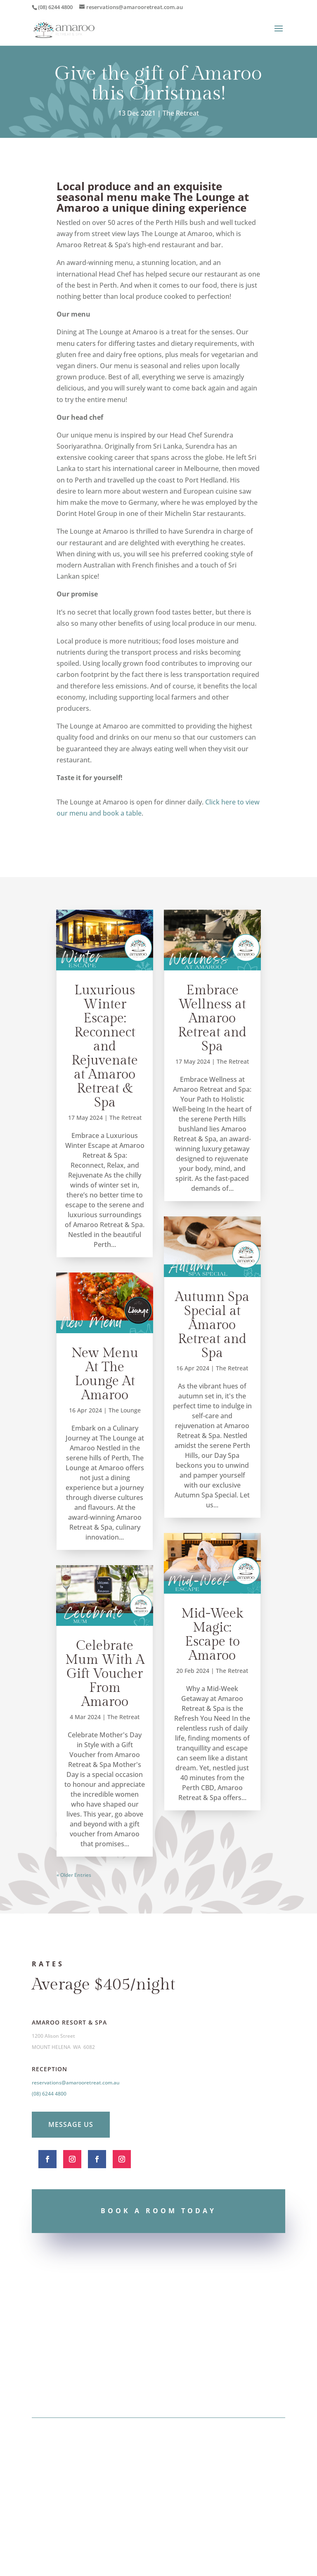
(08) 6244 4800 (49, 2093)
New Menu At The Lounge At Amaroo (104, 1374)
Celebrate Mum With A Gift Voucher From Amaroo (104, 1674)
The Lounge (125, 1410)
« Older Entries (74, 1874)
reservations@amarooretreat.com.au (76, 2082)
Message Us (70, 2124)
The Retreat (181, 113)
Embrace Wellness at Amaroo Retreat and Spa (212, 1018)
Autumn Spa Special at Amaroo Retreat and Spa (212, 1325)
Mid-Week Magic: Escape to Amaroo (212, 1634)
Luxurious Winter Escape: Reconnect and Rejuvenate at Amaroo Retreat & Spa (104, 1046)
